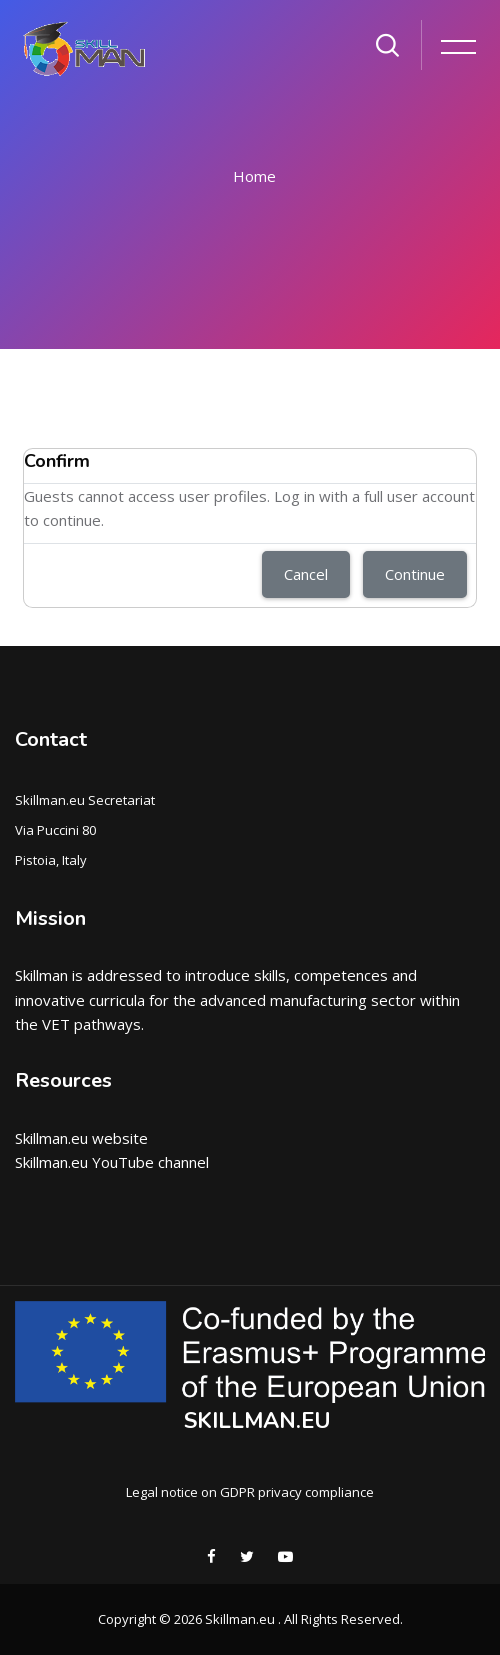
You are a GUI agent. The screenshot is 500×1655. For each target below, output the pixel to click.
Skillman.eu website (81, 1138)
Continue (415, 574)
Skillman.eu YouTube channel (112, 1162)
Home (254, 176)
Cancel (306, 574)
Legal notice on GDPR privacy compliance (250, 1492)
